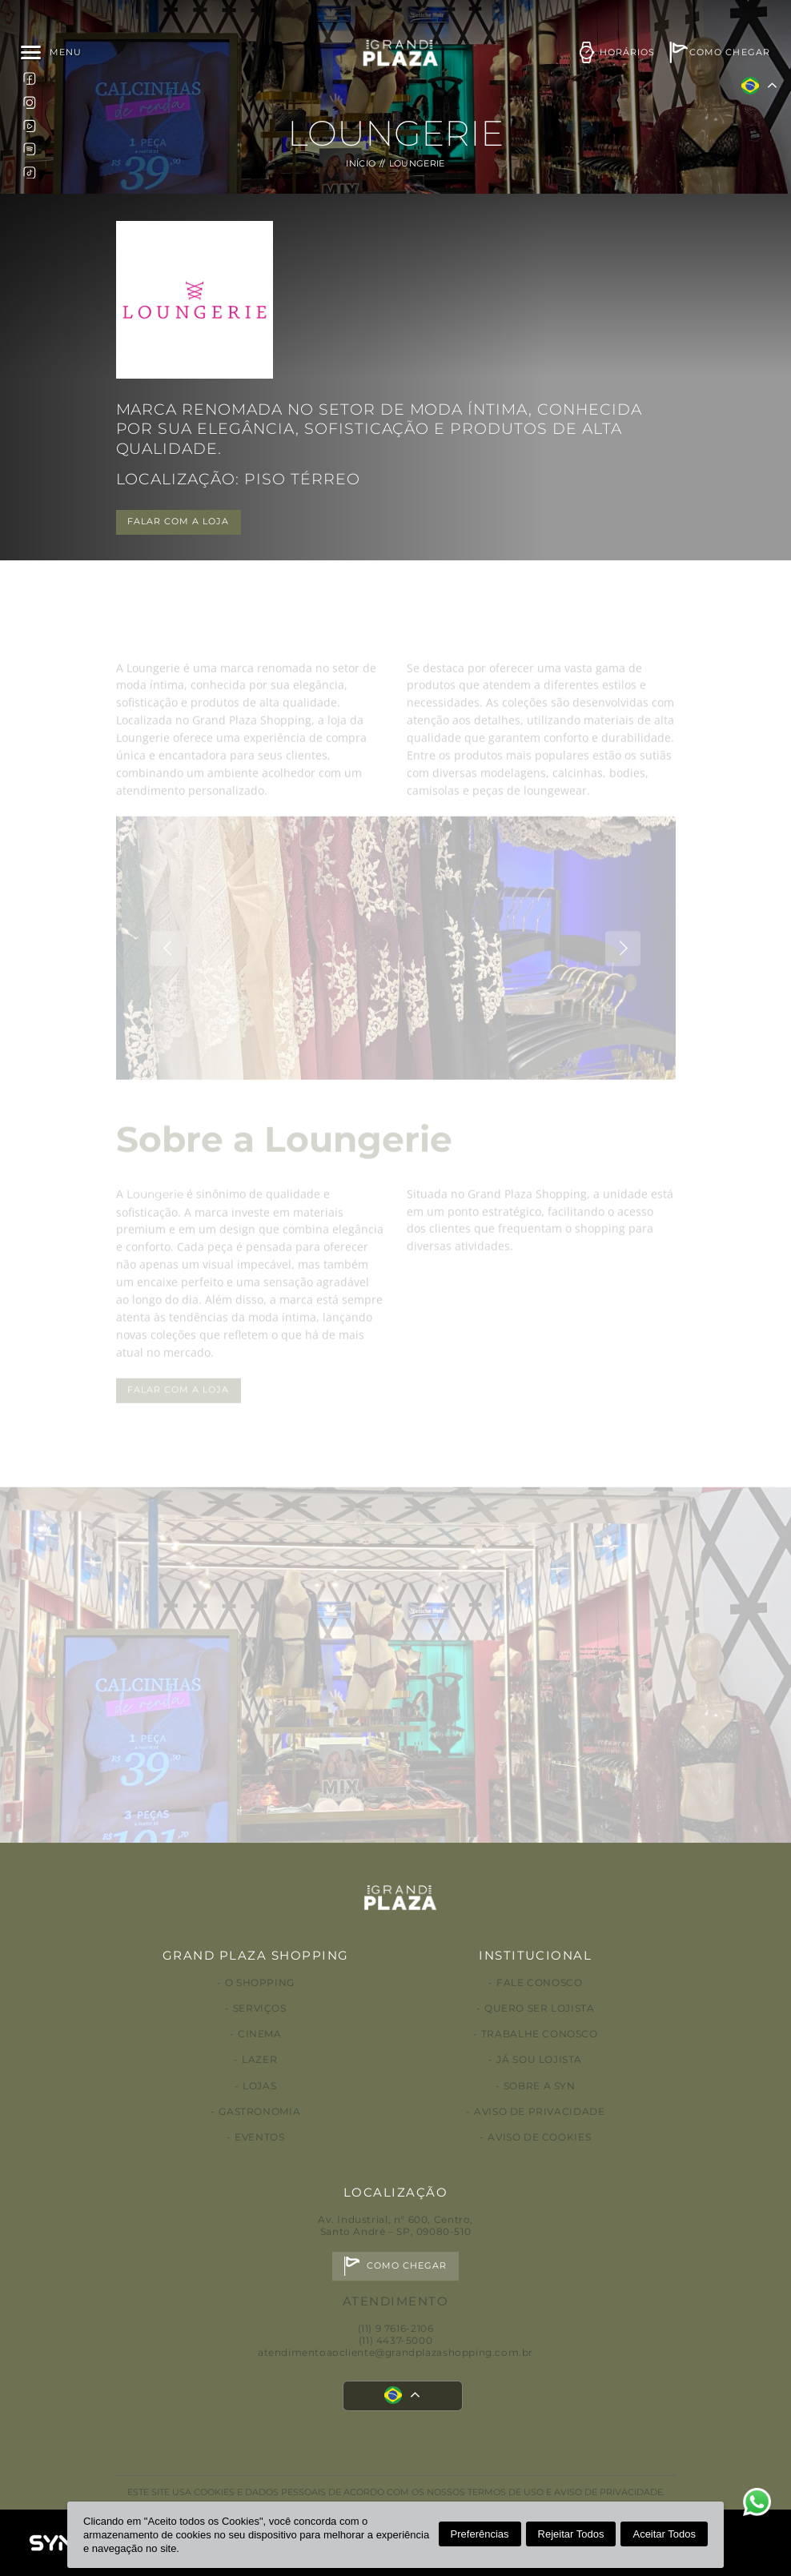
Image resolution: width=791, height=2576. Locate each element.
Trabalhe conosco (539, 2034)
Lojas (259, 2086)
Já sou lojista (539, 2059)
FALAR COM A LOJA (178, 521)
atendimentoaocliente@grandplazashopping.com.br (395, 2352)
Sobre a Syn (540, 2086)
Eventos (259, 2137)
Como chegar (407, 2266)
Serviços (260, 2008)
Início (360, 163)
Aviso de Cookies (539, 2137)
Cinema (260, 2034)
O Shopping (260, 1982)
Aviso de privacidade (539, 2111)
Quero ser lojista (539, 2008)
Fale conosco (539, 1982)
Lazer (259, 2059)
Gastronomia (259, 2111)
